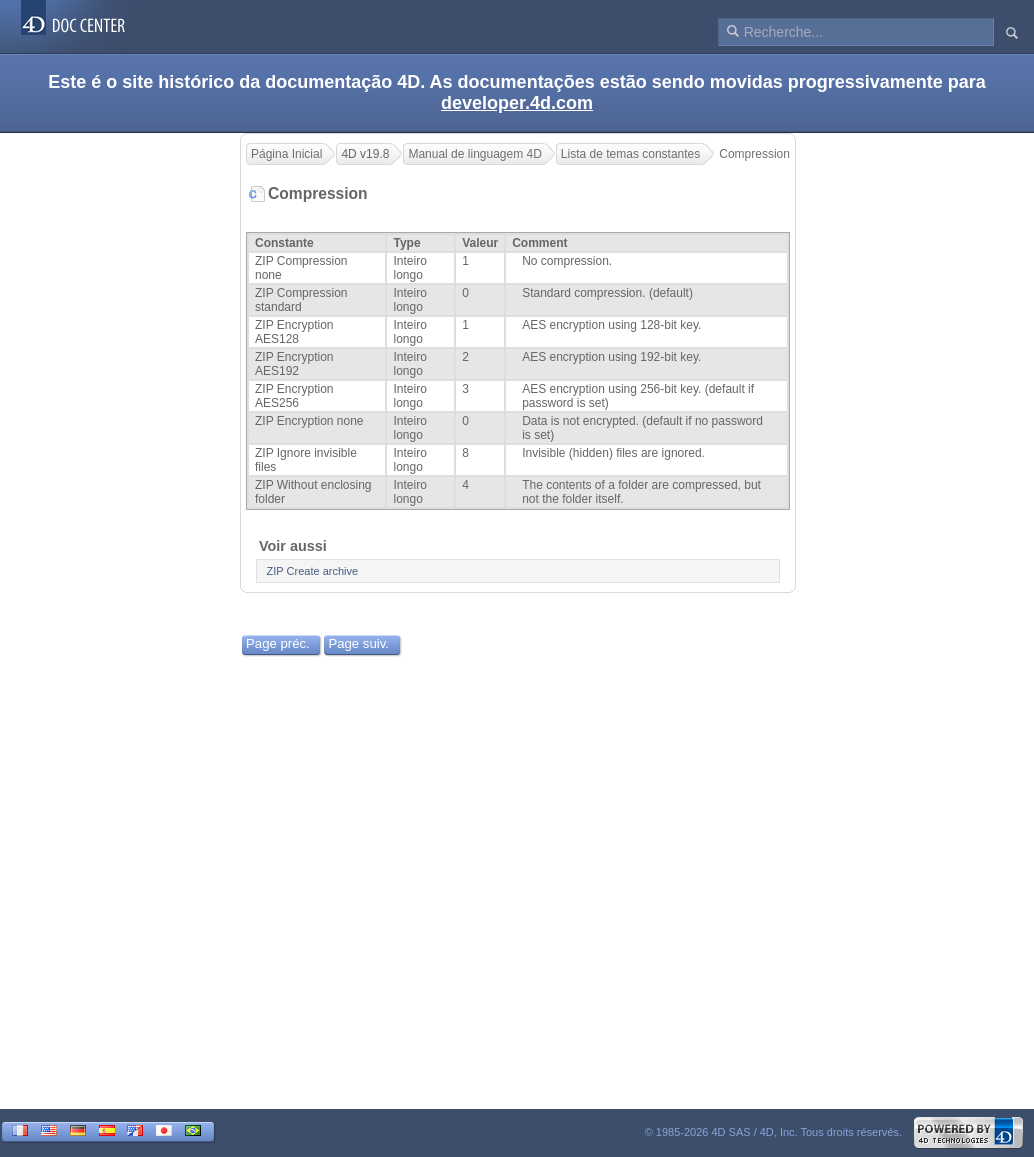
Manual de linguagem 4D (474, 154)
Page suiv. (358, 643)
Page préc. (278, 643)
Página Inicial (286, 154)
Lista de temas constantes (630, 154)
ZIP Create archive (313, 571)
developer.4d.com (517, 103)
